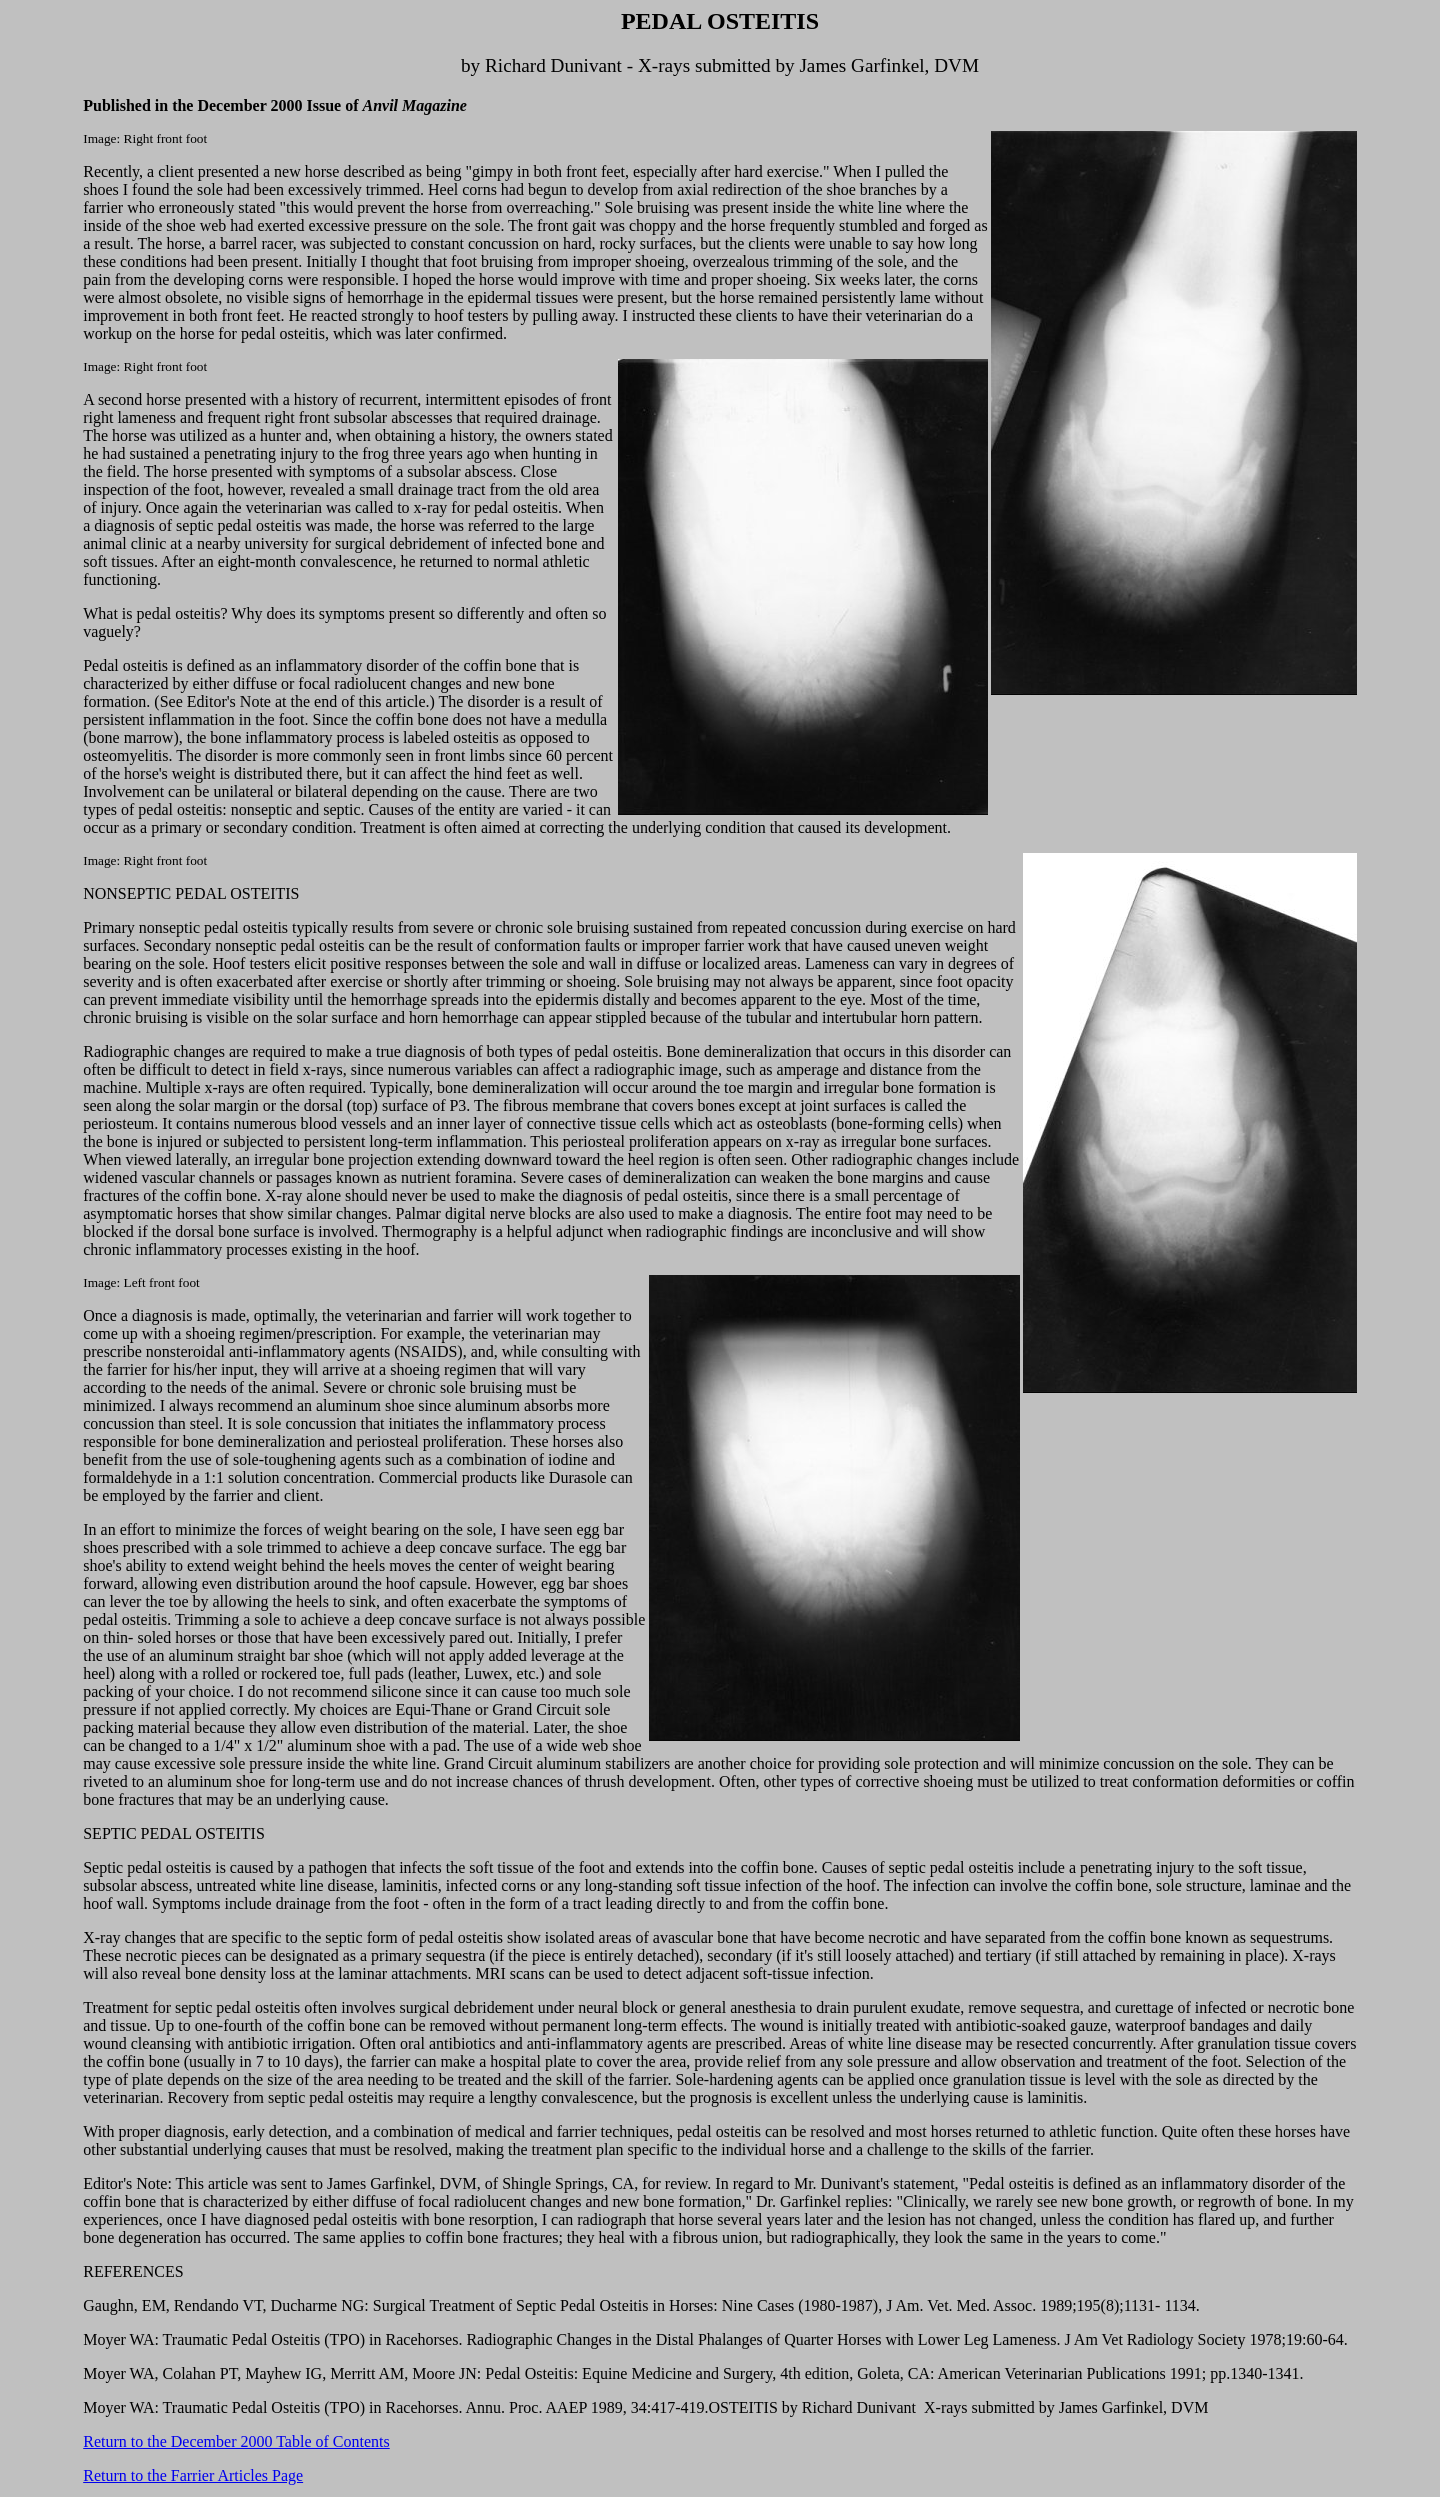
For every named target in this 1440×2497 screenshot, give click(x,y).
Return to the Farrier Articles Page (193, 2475)
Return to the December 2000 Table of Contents (236, 2441)
